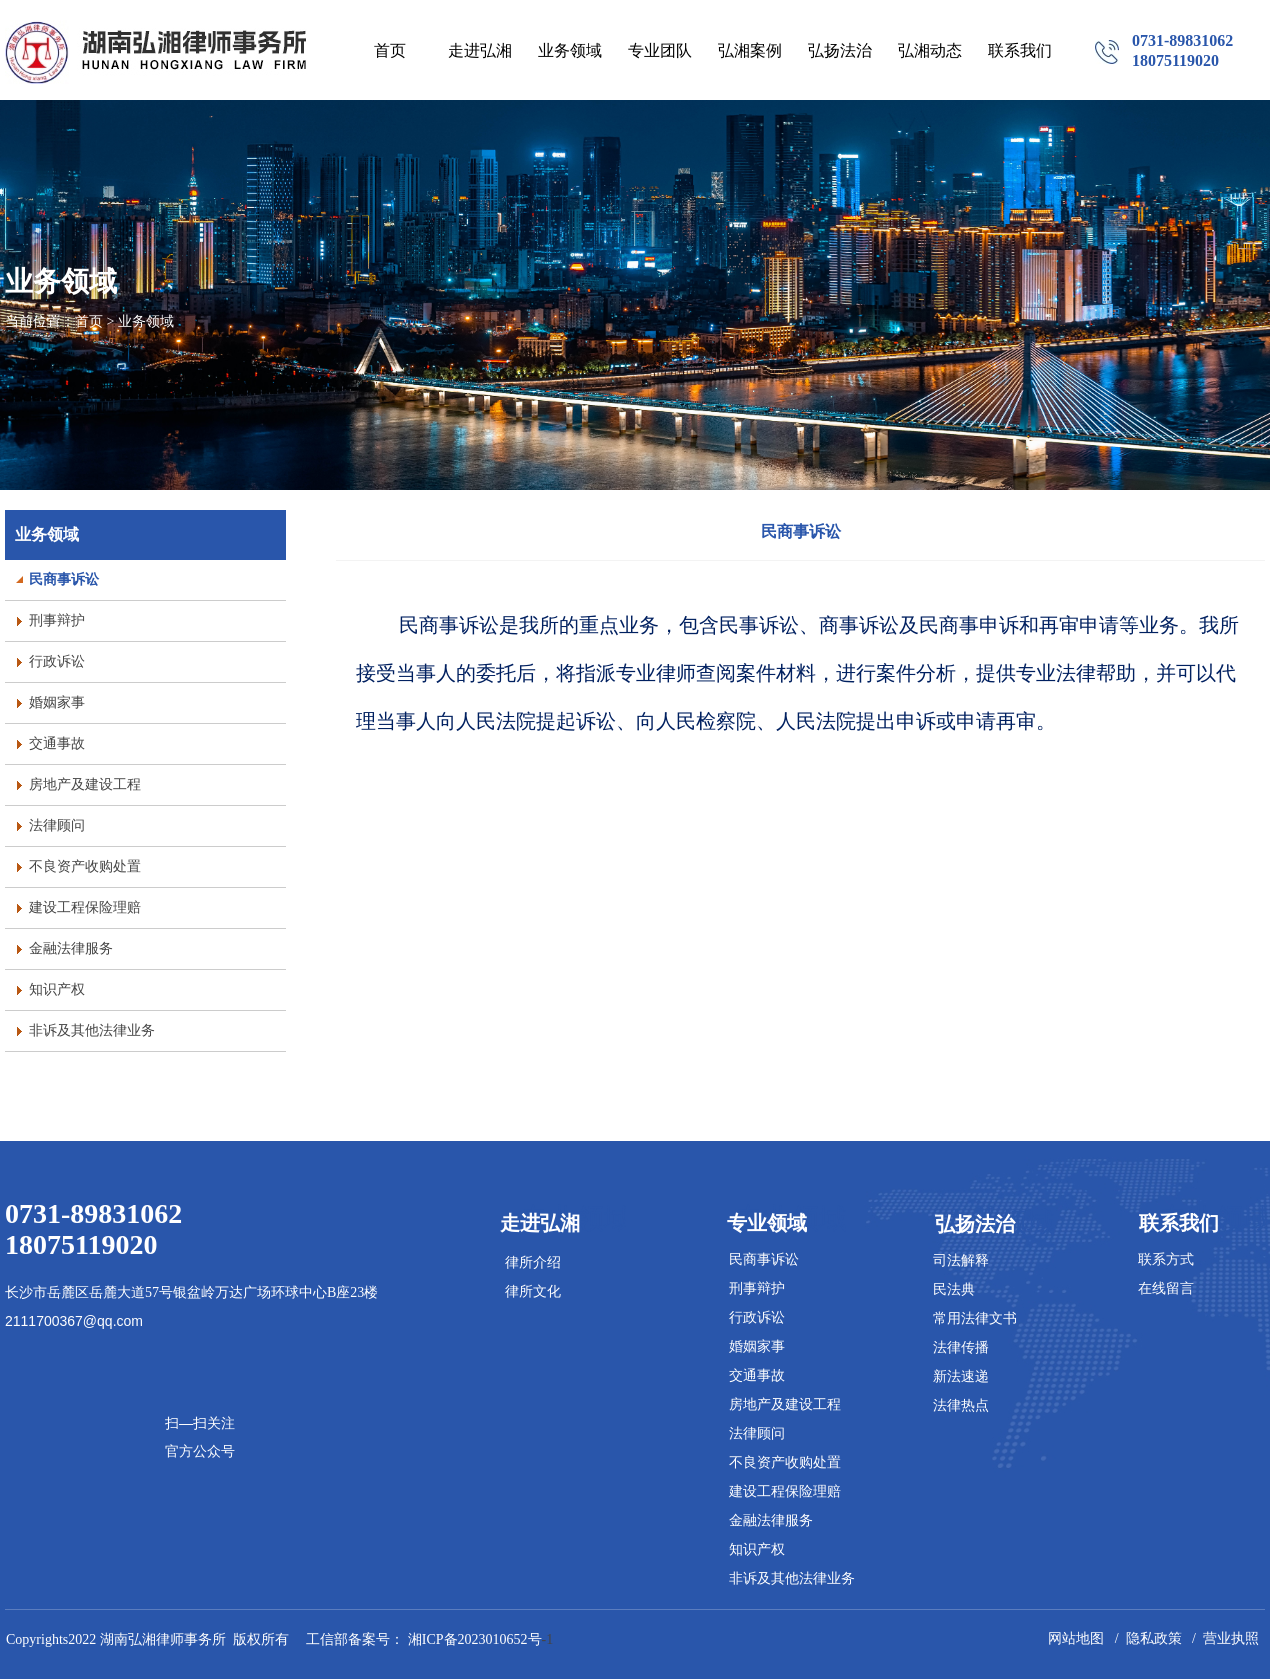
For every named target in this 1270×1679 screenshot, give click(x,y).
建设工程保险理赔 (785, 1491)
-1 (482, 1639)
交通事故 (757, 1375)
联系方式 (1166, 1259)
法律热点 (961, 1405)
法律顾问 (757, 1433)
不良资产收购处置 (785, 1462)
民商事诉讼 (801, 531)
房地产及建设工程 (785, 1404)
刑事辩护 (757, 1288)
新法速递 (961, 1376)
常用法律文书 (975, 1318)
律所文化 (533, 1291)
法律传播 (961, 1347)
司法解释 (961, 1260)
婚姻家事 (757, 1346)
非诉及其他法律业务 (792, 1578)
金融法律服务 (771, 1520)
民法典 (954, 1289)
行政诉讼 (757, 1317)
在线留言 (1166, 1288)
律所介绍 (533, 1262)
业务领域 (47, 534)
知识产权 (757, 1549)
